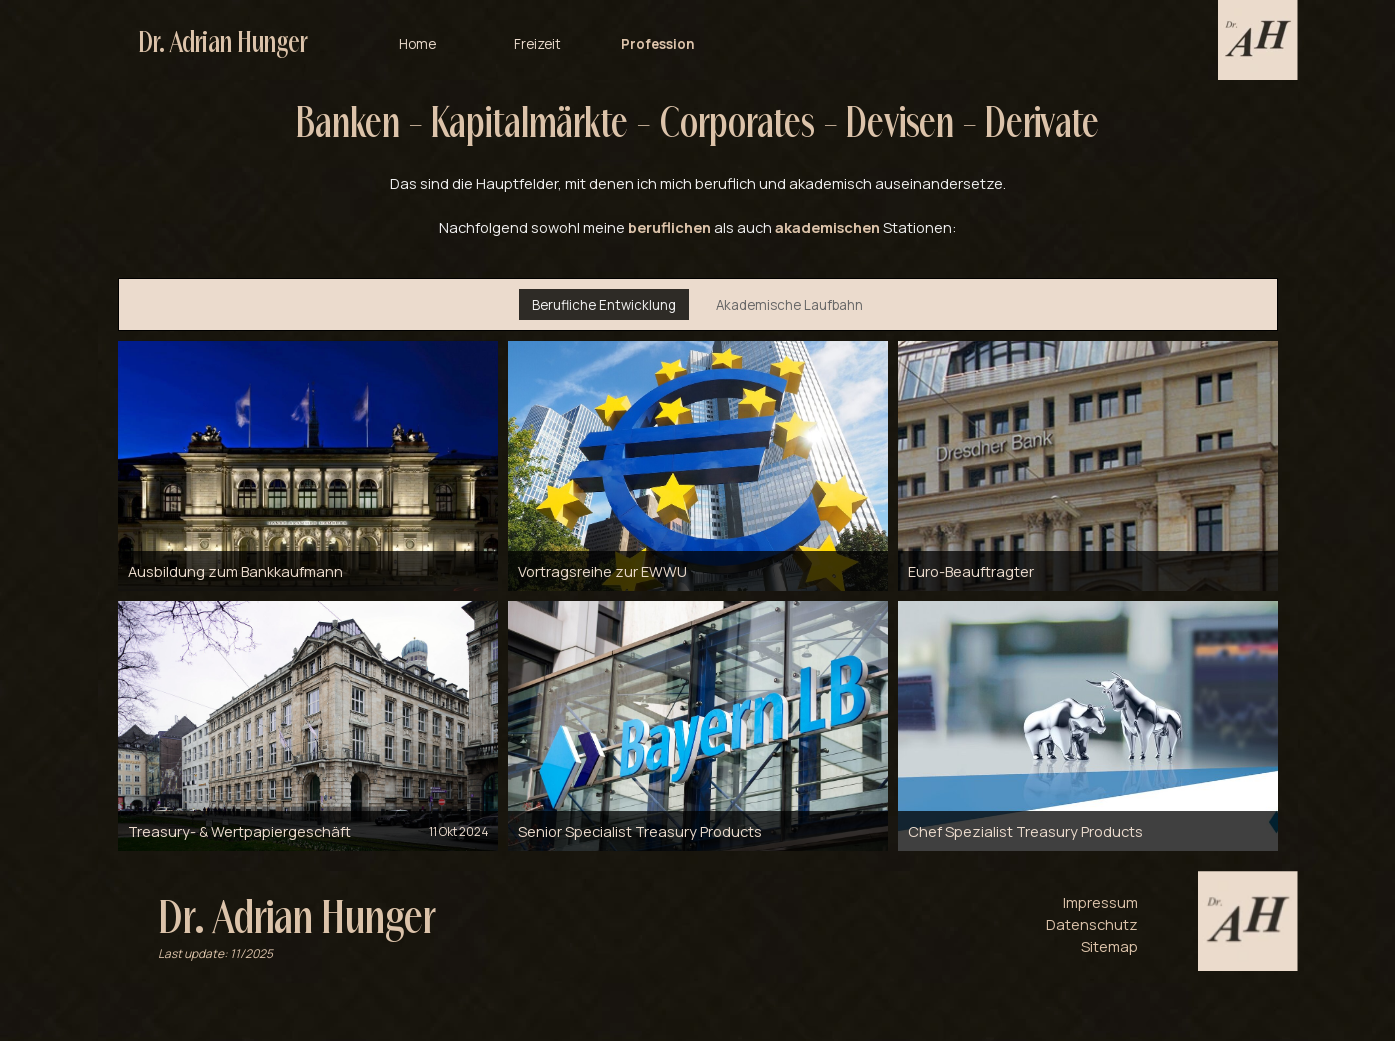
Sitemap (1109, 946)
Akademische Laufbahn (789, 305)
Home (417, 38)
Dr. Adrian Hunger (222, 38)
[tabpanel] (698, 166)
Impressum (1100, 902)
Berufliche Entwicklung (604, 305)
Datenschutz (1092, 924)
